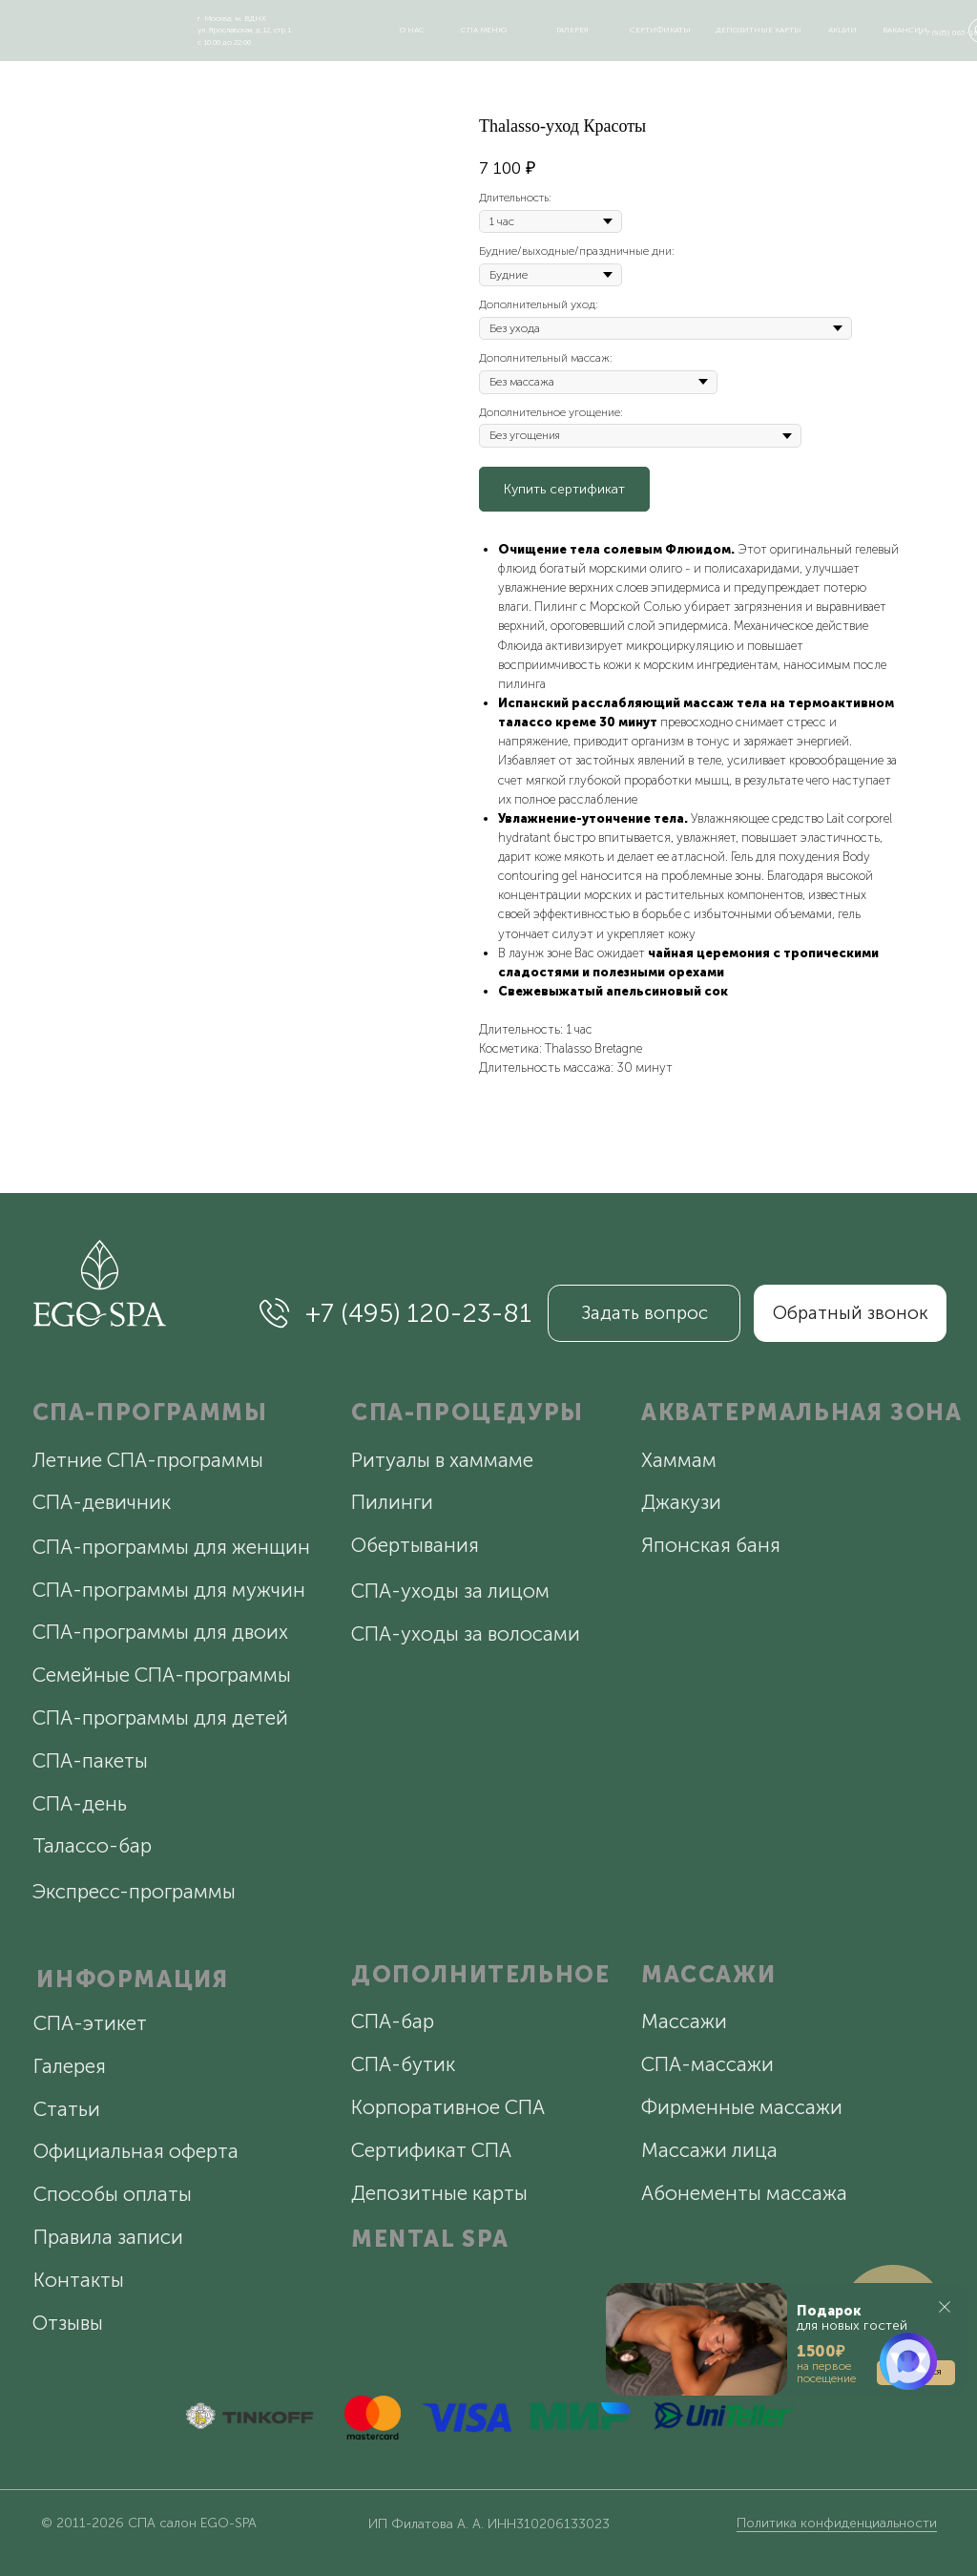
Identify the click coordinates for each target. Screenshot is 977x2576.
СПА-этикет (90, 2023)
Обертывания (415, 1545)
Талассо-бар (92, 1845)
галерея (572, 29)
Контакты (78, 2280)
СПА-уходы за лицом (450, 1590)
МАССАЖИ (708, 1974)
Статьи (66, 2109)
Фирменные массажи (741, 2107)
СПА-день (79, 1803)
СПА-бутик (403, 2064)
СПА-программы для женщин (171, 1547)
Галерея (69, 2066)
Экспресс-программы (134, 1891)
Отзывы (67, 2323)
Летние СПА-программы (147, 1460)
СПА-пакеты (90, 1760)
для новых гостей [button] (852, 2318)
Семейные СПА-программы (161, 1674)
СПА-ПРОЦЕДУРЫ (467, 1412)
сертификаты (660, 29)
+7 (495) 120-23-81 (418, 1313)
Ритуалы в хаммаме (442, 1460)
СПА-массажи (707, 2064)
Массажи (684, 2021)
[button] (787, 2339)
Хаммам (679, 1460)
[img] (86, 26)
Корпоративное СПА (448, 2107)
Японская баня (710, 1545)
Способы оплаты (112, 2194)
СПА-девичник (101, 1502)
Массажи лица (709, 2150)
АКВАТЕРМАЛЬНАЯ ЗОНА (801, 1412)
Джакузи (681, 1502)
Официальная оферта (136, 2151)
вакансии (905, 29)
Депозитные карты (439, 2193)
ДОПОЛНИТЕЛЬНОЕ (480, 1974)
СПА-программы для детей (160, 1717)
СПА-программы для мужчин (168, 1590)
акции (842, 29)
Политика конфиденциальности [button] (837, 2523)
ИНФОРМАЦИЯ (132, 1979)
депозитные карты (758, 29)
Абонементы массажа (744, 2193)
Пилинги (392, 1502)
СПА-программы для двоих (160, 1632)
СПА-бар (392, 2021)
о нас (412, 29)
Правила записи (108, 2237)
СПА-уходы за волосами (465, 1633)
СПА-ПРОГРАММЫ (150, 1412)
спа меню (484, 29)
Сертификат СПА (431, 2150)
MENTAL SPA (430, 2238)
